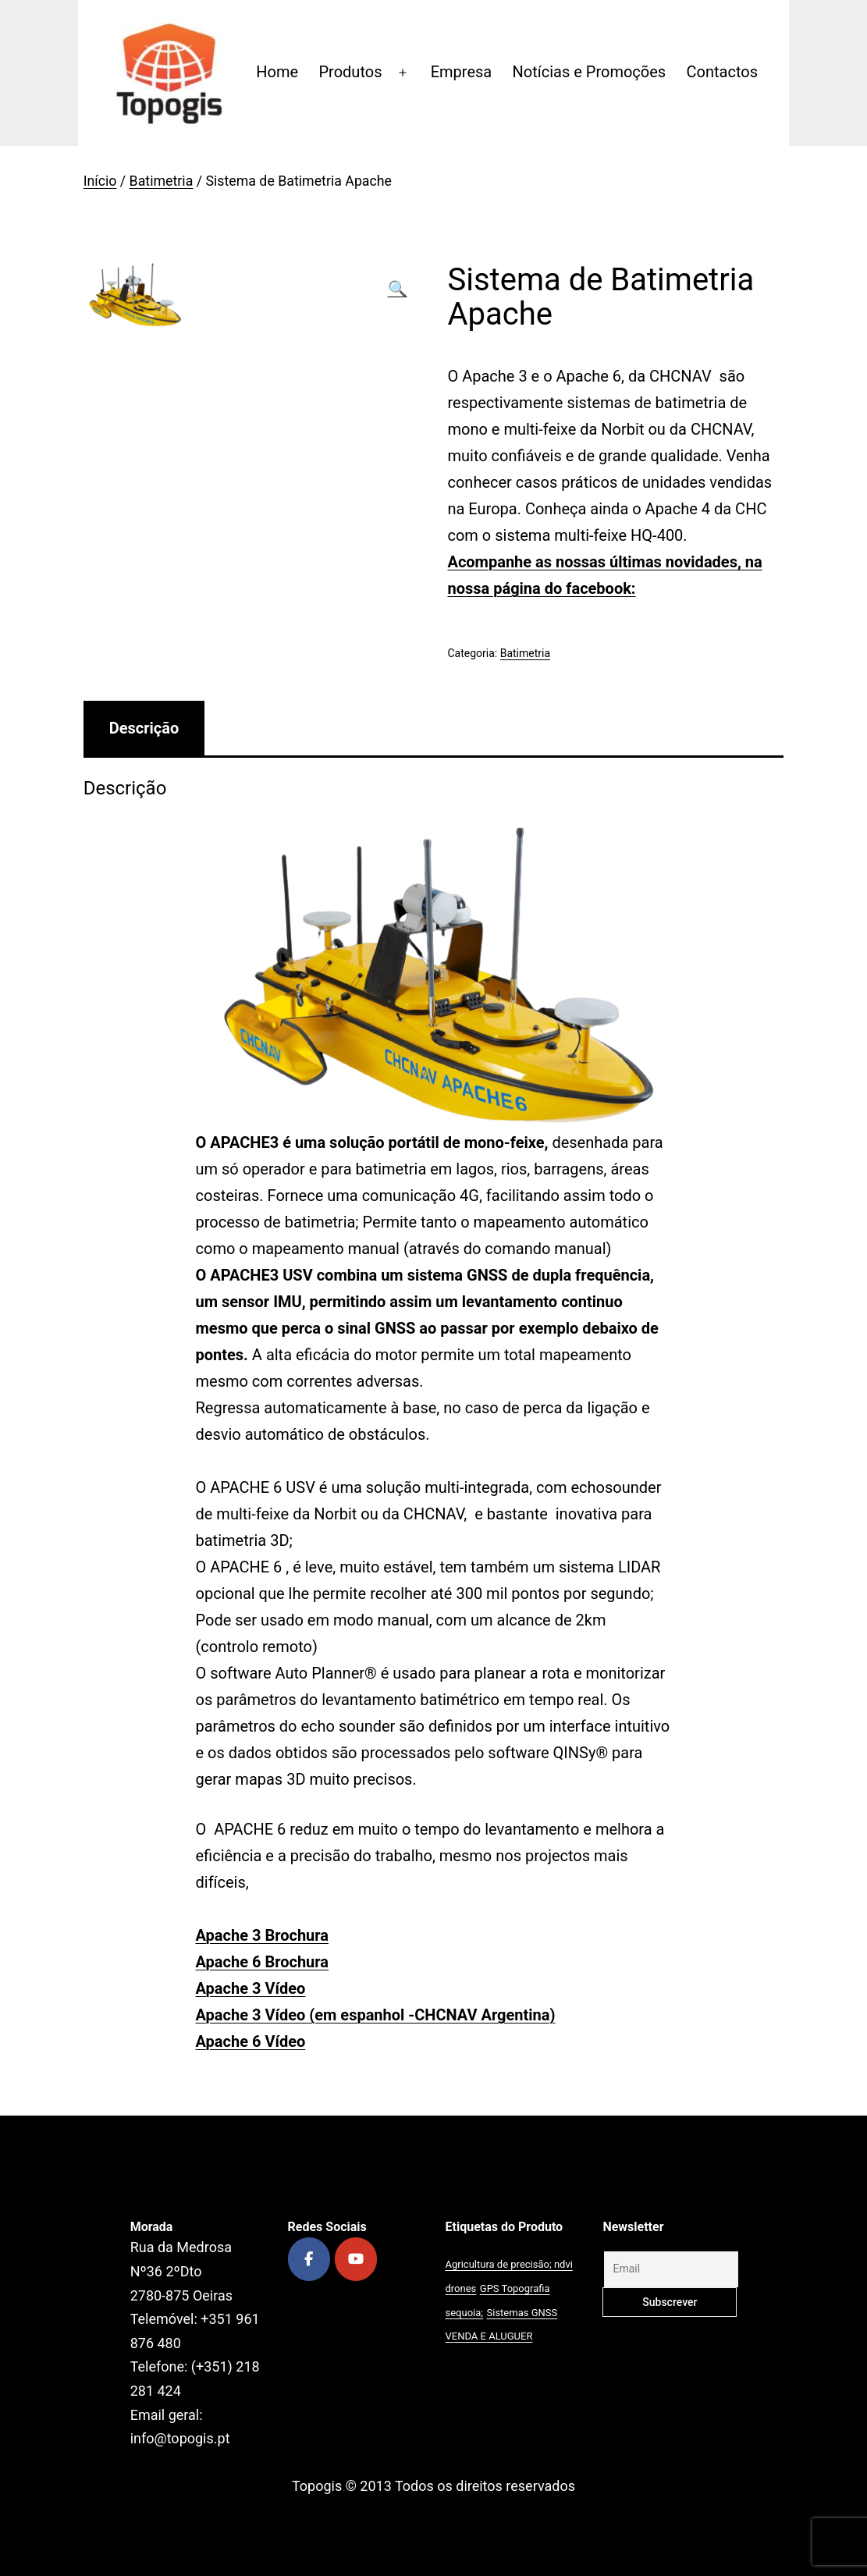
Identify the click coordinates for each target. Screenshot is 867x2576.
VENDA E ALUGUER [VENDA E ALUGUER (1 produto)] (489, 2336)
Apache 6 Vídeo (251, 2041)
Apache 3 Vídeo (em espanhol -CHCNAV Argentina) (376, 2015)
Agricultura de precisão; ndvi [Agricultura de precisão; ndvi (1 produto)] (509, 2264)
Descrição (144, 728)
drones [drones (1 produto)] (461, 2288)
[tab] (144, 728)
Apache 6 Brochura (262, 1961)
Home (277, 71)
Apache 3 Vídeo (251, 1988)
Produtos (350, 71)
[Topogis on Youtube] (356, 2259)
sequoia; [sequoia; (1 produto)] (465, 2312)
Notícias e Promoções (589, 71)
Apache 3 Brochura (262, 1935)
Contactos (722, 71)
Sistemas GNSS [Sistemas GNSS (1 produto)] (522, 2312)
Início (100, 181)
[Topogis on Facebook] (309, 2259)
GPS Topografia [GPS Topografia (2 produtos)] (515, 2288)
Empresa (461, 71)
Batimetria (162, 181)
